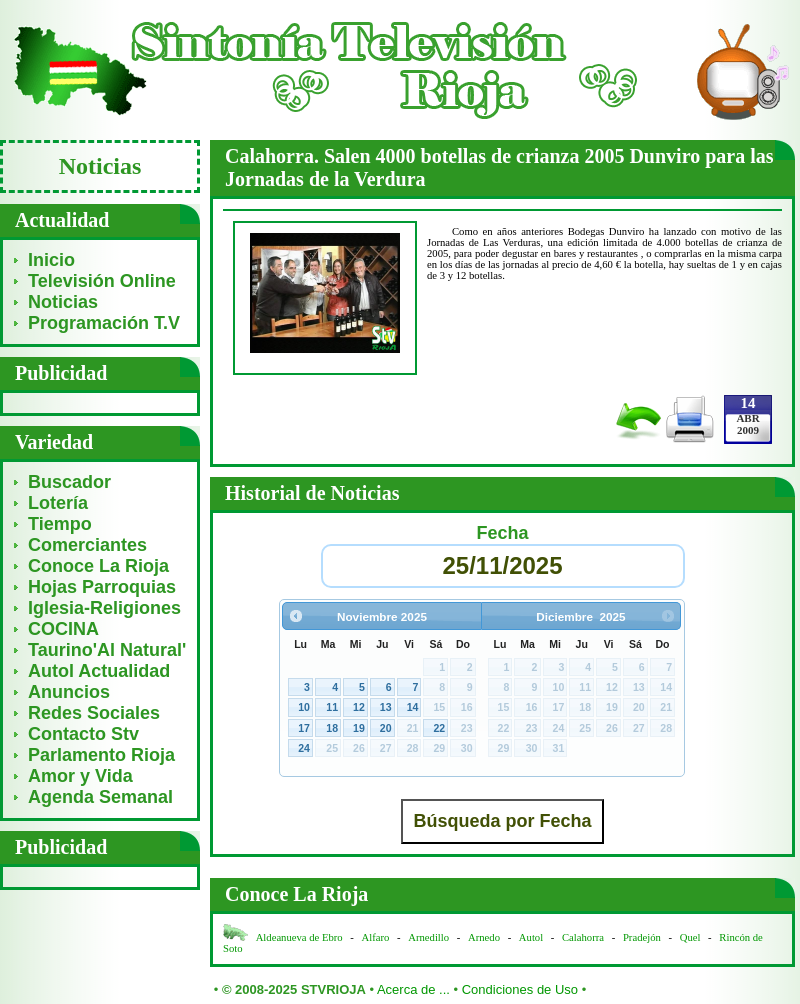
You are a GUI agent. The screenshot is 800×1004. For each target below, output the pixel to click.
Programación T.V (104, 323)
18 (332, 728)
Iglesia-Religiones (104, 608)
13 (386, 707)
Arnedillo (428, 937)
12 (359, 707)
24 (304, 748)
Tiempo (60, 524)
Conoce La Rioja (98, 566)
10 (304, 707)
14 (413, 707)
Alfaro (376, 937)
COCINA (63, 629)
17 (304, 728)
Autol (532, 937)
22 (439, 728)
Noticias (63, 302)
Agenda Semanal (100, 797)
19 (359, 728)
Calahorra (583, 937)
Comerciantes (87, 545)
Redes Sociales (94, 713)
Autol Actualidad (99, 671)
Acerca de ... (413, 989)
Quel (690, 937)
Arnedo (484, 937)
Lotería (58, 503)
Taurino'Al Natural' (107, 650)
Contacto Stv (83, 734)
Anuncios (69, 692)
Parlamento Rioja (101, 755)
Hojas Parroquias (102, 587)
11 (332, 707)
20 (386, 728)
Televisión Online (102, 281)
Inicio (51, 260)
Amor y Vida (80, 776)
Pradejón (642, 937)
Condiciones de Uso (520, 989)
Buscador (69, 482)
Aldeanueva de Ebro (299, 937)
